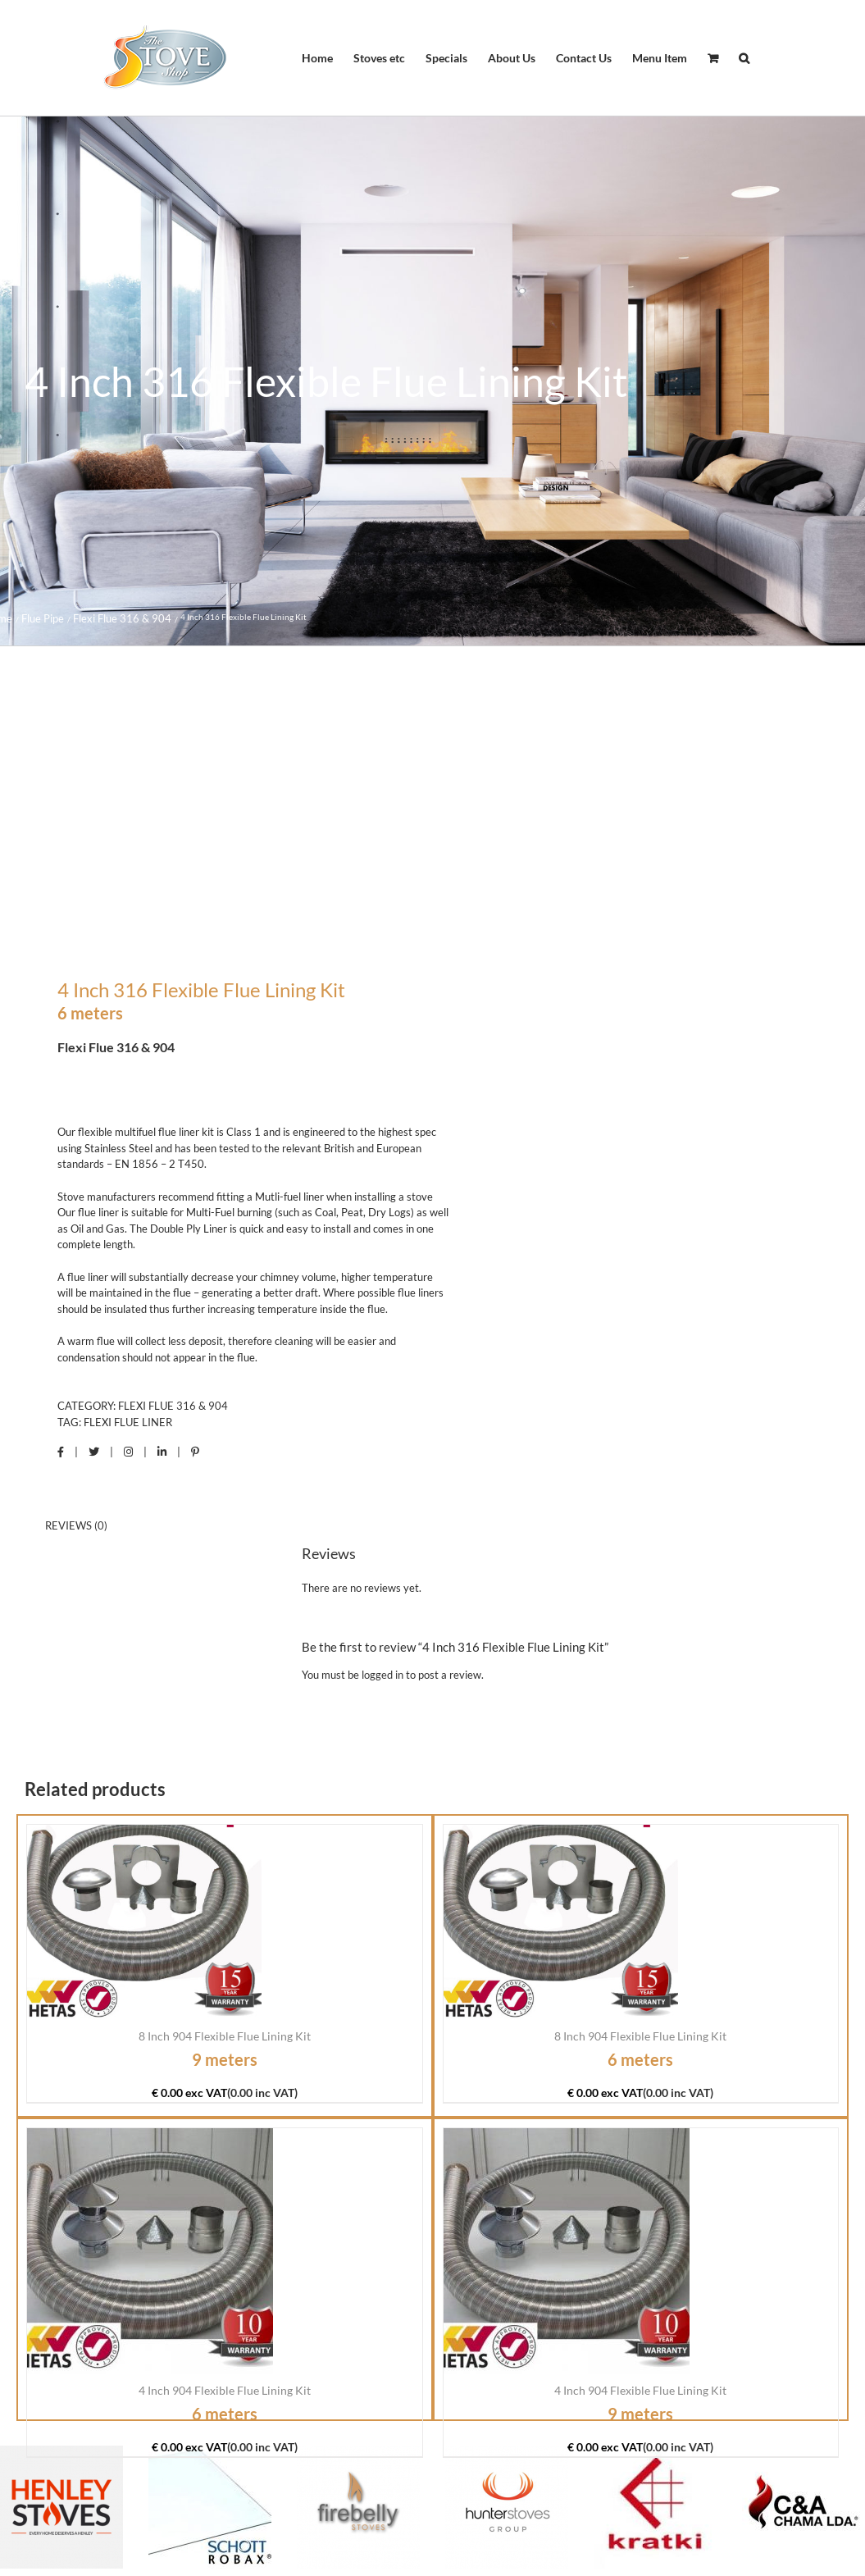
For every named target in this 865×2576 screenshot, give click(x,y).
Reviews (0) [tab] (76, 1525)
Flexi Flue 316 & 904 (173, 1405)
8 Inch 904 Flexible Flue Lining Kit (225, 2036)
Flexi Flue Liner (128, 1422)
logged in (382, 1674)
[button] (744, 58)
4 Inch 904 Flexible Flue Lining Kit (225, 2390)
